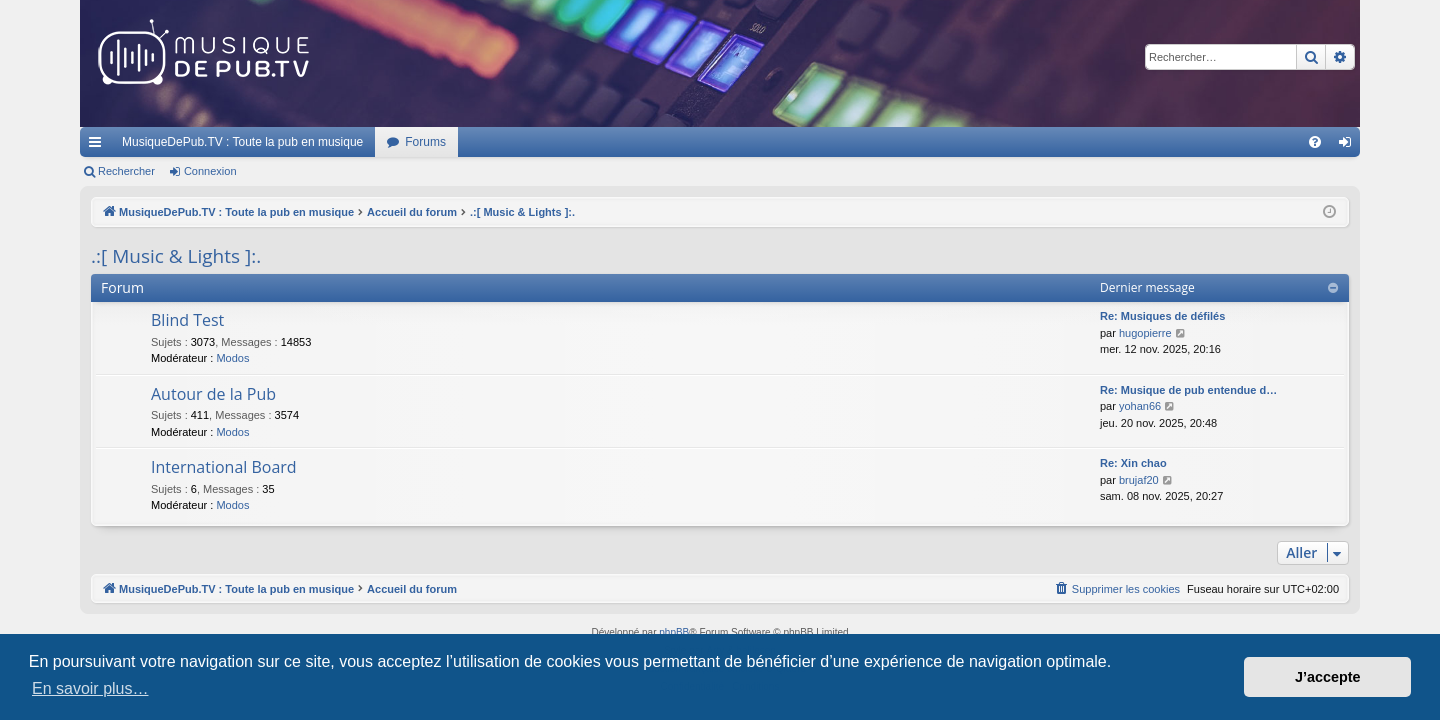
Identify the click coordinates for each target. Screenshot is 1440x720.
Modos (232, 358)
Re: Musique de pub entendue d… (1188, 390)
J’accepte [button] (1328, 677)
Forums (425, 142)
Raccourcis (99, 146)
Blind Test (187, 320)
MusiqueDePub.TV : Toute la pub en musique (242, 142)
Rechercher (126, 171)
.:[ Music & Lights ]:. (176, 256)
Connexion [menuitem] (1349, 146)
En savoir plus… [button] (90, 688)
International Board (224, 467)
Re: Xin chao (1133, 463)
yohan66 (1140, 406)
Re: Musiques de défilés (1162, 316)
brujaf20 (1139, 480)
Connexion (210, 171)
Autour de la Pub (213, 394)
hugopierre (1145, 333)
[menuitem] (1315, 142)
